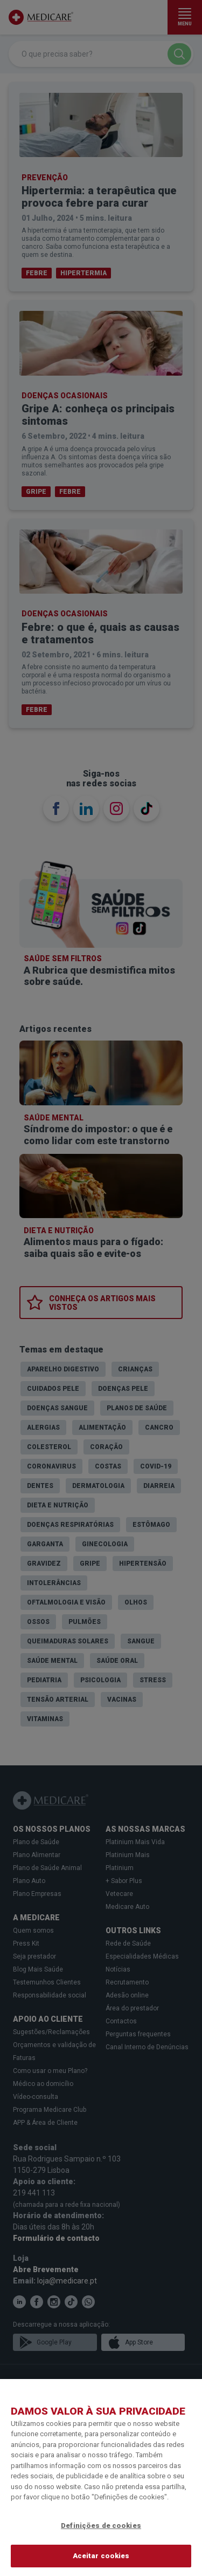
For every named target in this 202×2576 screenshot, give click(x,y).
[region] (101, 2477)
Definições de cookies (101, 2525)
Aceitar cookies (101, 2556)
